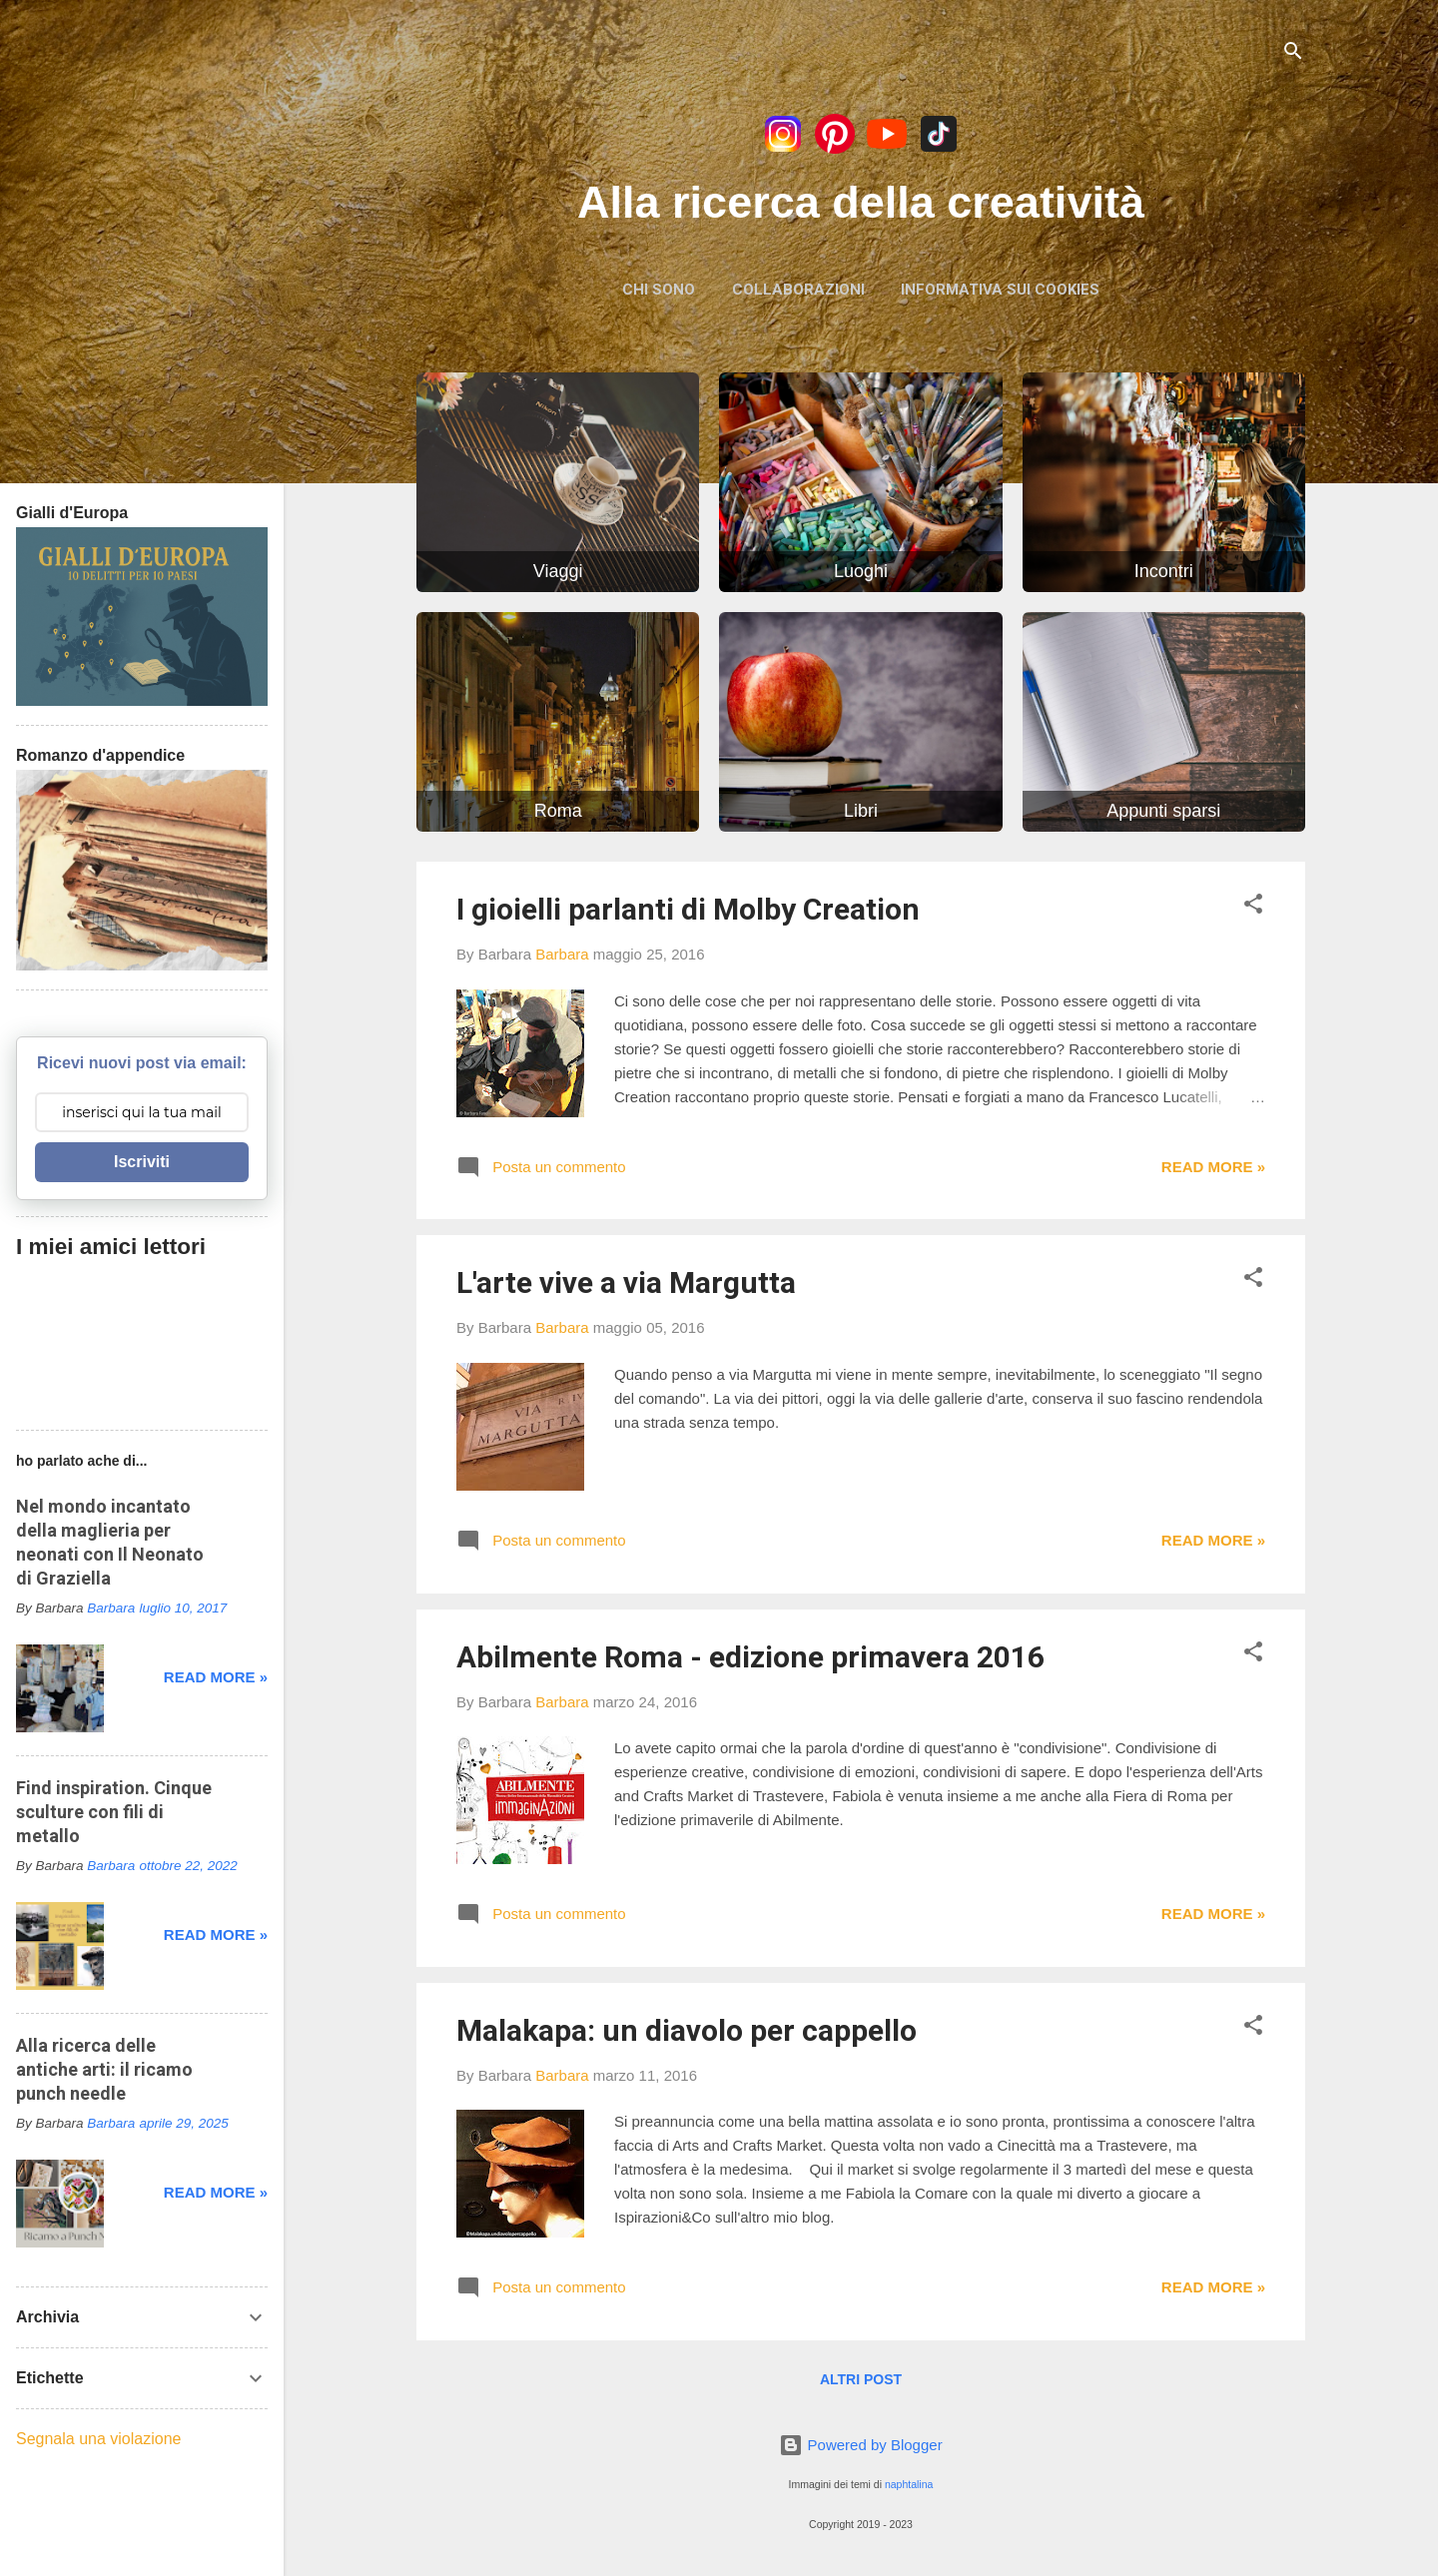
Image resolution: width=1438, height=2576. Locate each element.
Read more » (1213, 1166)
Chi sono (658, 290)
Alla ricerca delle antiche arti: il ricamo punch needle (104, 2069)
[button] (1253, 907)
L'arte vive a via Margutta (626, 1282)
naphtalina (909, 2484)
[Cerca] (1293, 54)
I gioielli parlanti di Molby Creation (688, 909)
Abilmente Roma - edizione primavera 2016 (750, 1656)
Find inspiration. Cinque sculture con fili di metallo (114, 1811)
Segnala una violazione (98, 2438)
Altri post (861, 2379)
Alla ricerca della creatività (860, 202)
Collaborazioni (798, 290)
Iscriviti (142, 1161)
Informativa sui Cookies (1000, 290)
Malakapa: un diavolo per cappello (686, 2030)
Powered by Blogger (860, 2444)
